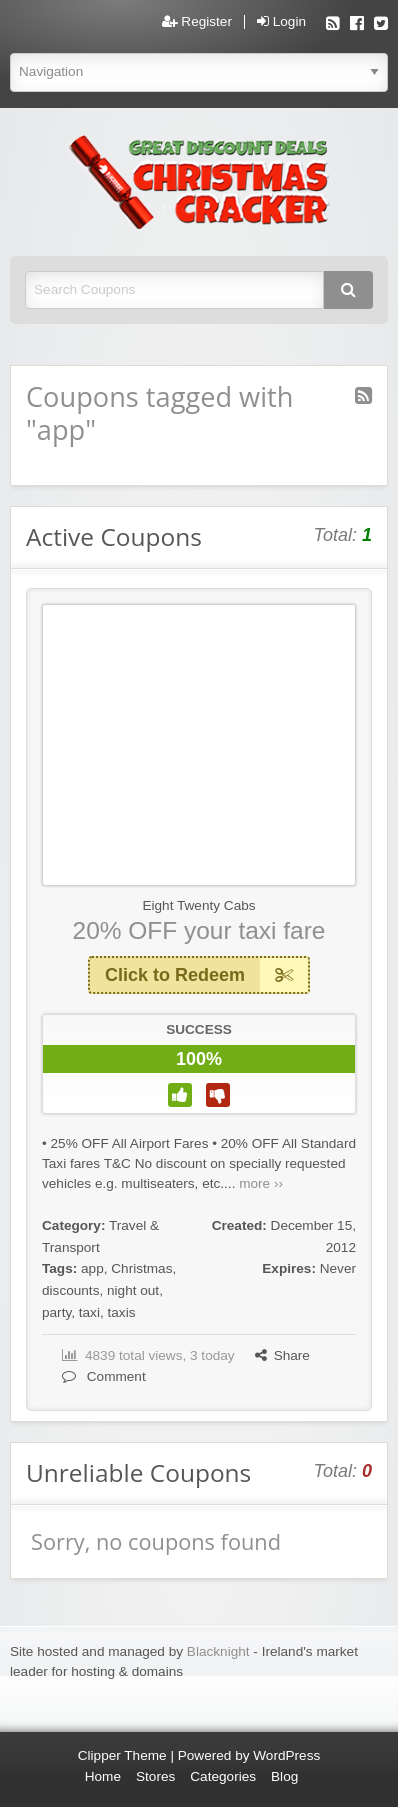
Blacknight (218, 1651)
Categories (223, 1776)
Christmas (141, 1268)
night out (133, 1290)
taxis (122, 1312)
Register (197, 22)
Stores (155, 1776)
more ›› (261, 1183)
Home (103, 1776)
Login (281, 22)
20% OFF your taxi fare (199, 930)
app (92, 1268)
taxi (89, 1312)
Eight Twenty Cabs (198, 905)
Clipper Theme (122, 1755)
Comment (104, 1376)
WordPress (286, 1755)
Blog (284, 1776)
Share (282, 1355)
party (56, 1312)
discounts (70, 1290)
